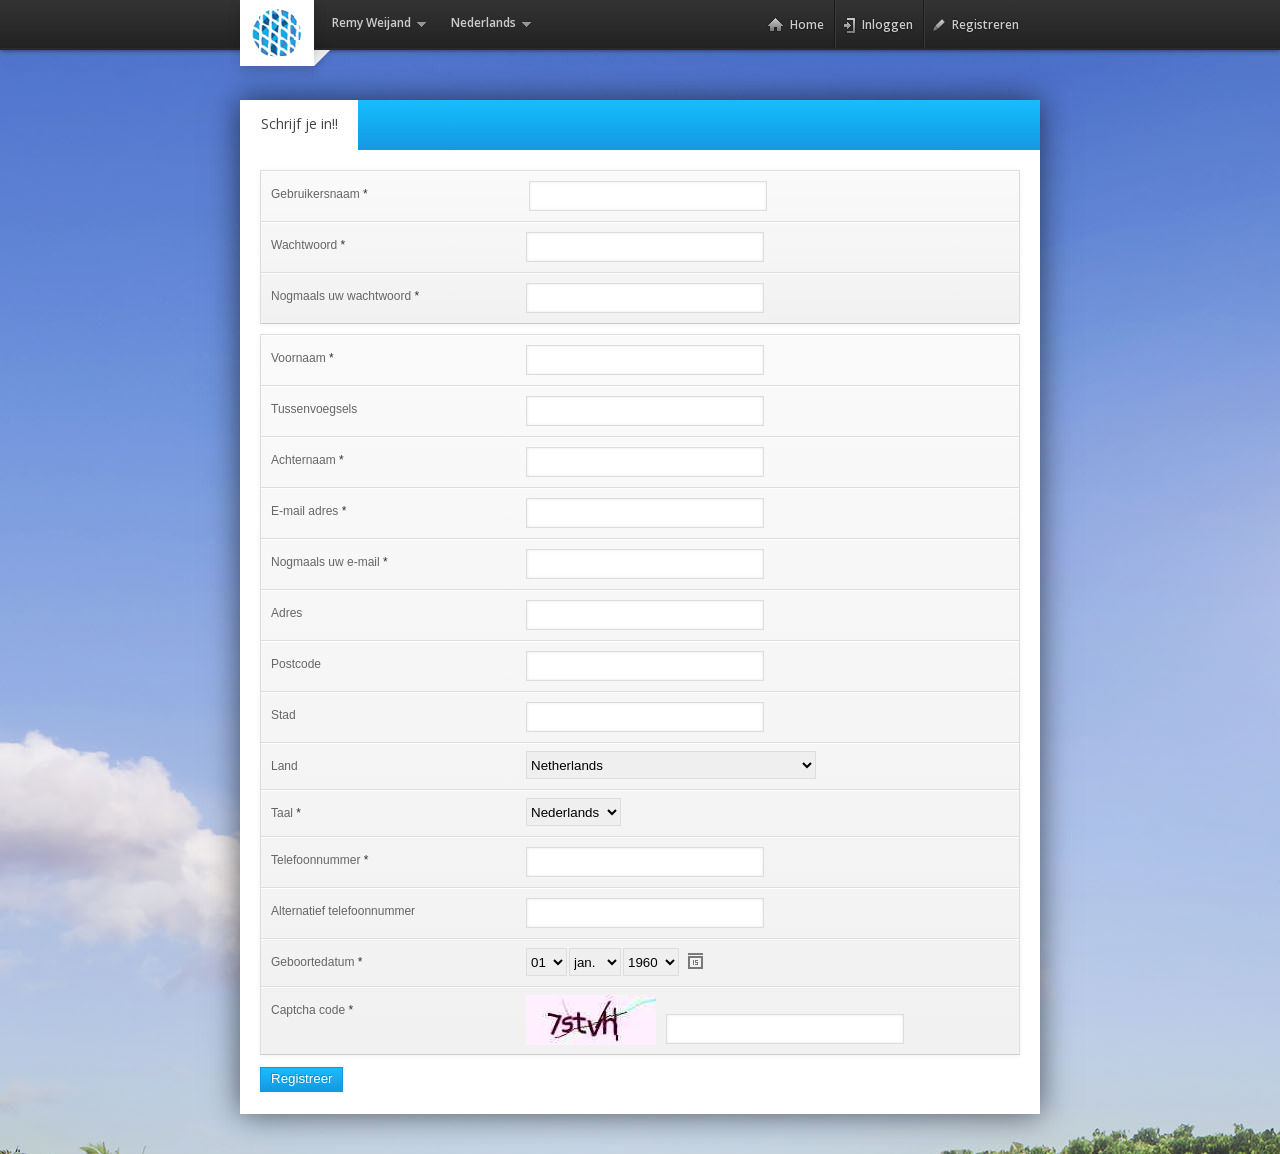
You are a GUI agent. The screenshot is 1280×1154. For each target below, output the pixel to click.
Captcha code (308, 1010)
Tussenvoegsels (314, 409)
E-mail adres (304, 511)
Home (795, 25)
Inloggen (878, 25)
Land (284, 766)
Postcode (296, 664)
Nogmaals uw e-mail (325, 562)
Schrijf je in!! (299, 123)
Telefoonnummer (315, 860)
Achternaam (303, 460)
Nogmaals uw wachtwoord (341, 296)
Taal (282, 813)
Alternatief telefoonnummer (343, 911)
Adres (286, 613)
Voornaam (298, 358)
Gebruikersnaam (315, 194)
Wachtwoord (304, 245)
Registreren (975, 25)
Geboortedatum (312, 962)
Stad (283, 715)
